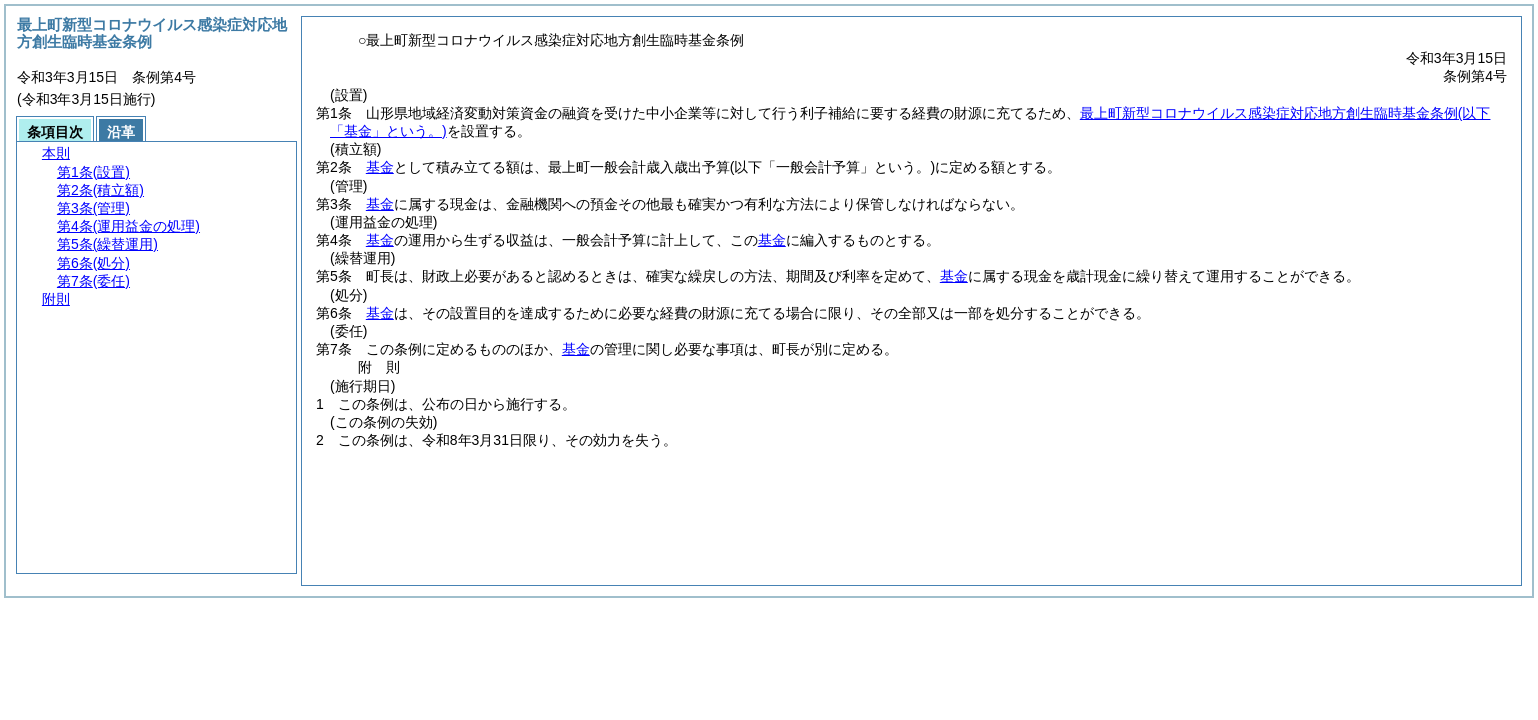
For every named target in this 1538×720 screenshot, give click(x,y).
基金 (380, 167)
